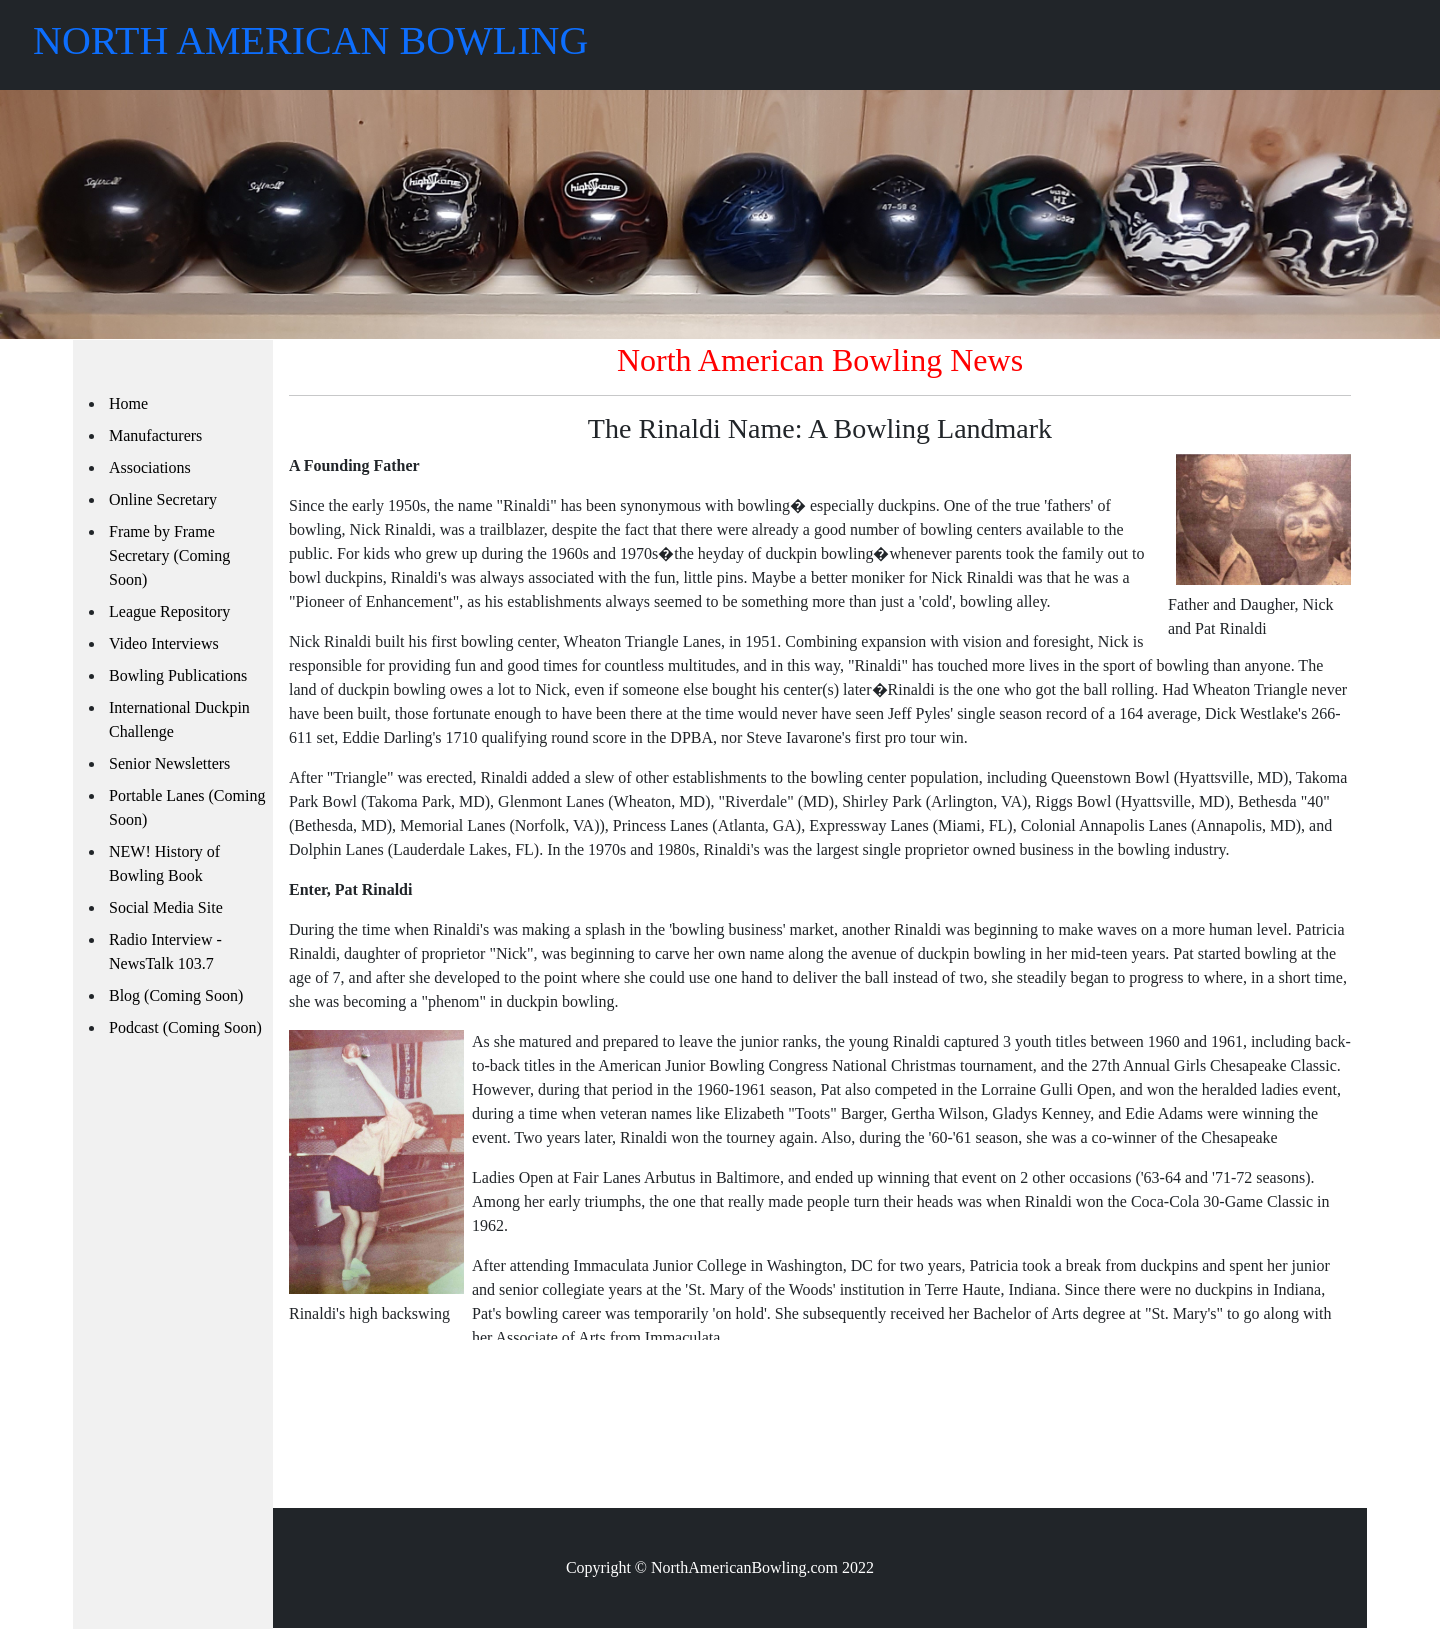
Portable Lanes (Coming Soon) (187, 807)
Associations (150, 467)
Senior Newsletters (169, 763)
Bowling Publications (178, 675)
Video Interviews (164, 643)
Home (128, 403)
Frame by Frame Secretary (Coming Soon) (169, 555)
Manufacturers (155, 435)
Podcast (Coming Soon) (185, 1027)
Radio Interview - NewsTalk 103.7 (165, 951)
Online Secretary (163, 499)
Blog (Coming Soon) (176, 995)
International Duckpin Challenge (179, 719)
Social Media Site (166, 907)
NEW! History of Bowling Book (164, 863)
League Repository (169, 611)
